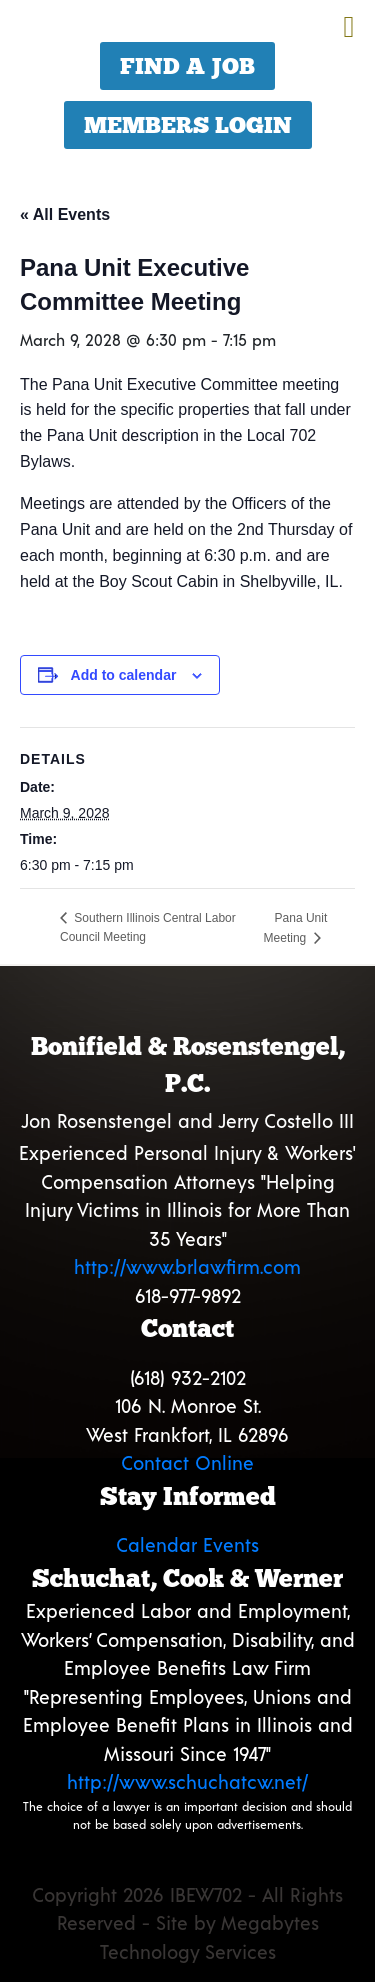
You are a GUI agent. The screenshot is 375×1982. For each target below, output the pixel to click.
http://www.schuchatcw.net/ (187, 1781)
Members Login (188, 125)
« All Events (65, 214)
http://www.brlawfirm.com (187, 1266)
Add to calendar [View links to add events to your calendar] (124, 675)
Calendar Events (187, 1544)
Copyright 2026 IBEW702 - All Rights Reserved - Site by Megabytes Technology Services (187, 1923)
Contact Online (187, 1462)
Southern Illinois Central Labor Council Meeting (148, 927)
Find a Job (187, 66)
